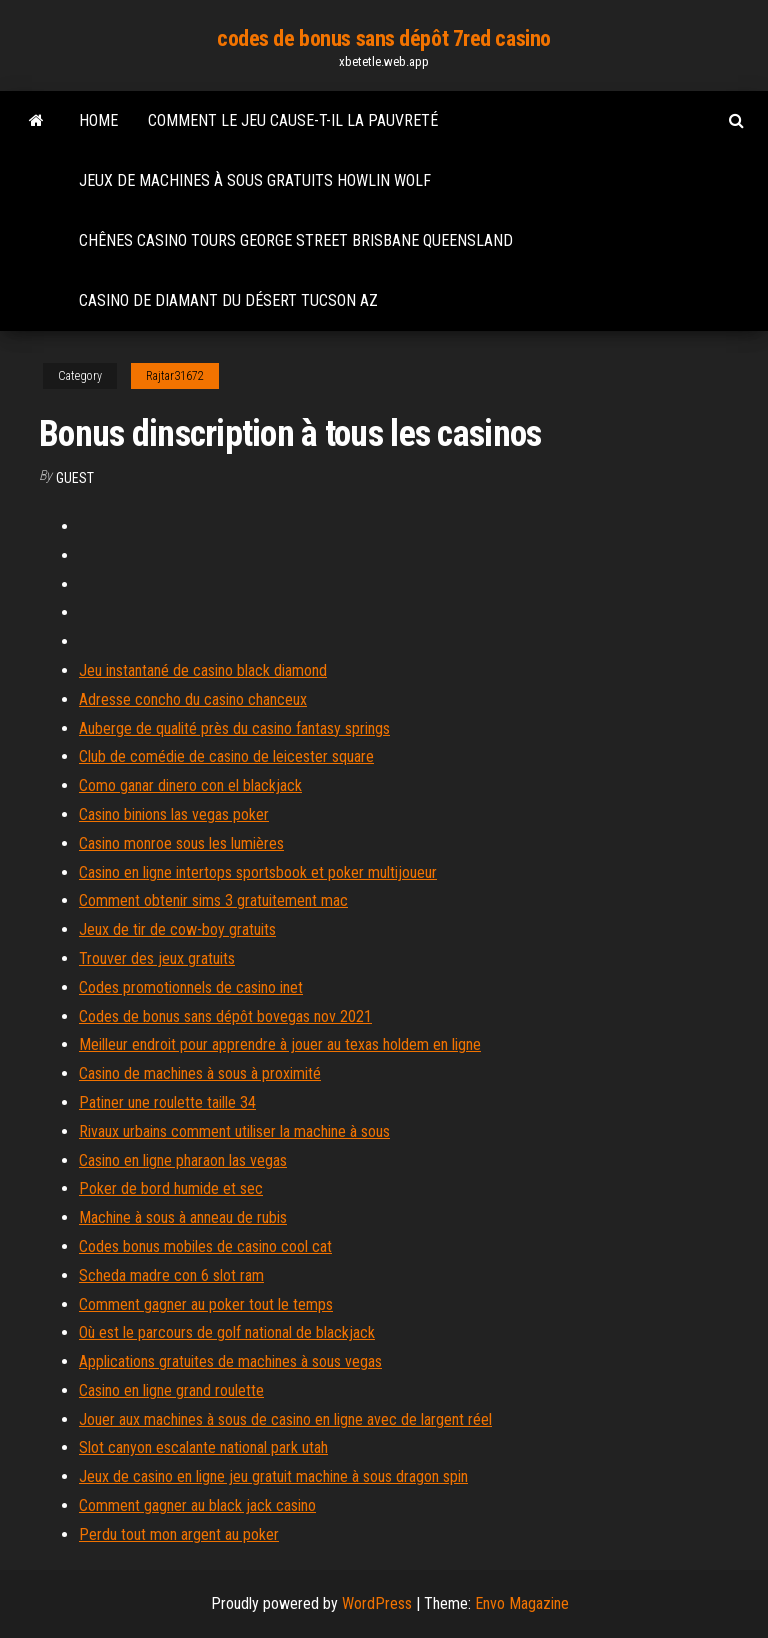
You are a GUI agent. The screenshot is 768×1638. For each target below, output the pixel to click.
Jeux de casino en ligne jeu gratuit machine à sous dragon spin (273, 1476)
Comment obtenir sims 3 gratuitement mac (213, 900)
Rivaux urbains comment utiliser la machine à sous (234, 1131)
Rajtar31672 (175, 376)
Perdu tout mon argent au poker (179, 1534)
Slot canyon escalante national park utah (203, 1447)
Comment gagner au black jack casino (197, 1505)
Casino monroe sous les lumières (181, 843)
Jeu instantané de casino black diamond (203, 670)
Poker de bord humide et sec (171, 1188)
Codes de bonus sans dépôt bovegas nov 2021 (225, 1016)
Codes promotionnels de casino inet (191, 987)
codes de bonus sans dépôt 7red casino (384, 38)
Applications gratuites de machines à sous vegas (230, 1361)
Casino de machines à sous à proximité (200, 1073)
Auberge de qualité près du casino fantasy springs (234, 728)
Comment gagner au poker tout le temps (206, 1304)
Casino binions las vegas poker (174, 814)
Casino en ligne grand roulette (171, 1390)
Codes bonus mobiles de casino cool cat (205, 1246)
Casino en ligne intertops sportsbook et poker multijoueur (258, 872)
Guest (75, 478)
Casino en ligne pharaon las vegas (183, 1160)
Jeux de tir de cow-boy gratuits (177, 929)
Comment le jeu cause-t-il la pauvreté (293, 120)
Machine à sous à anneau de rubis (183, 1217)
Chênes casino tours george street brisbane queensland (296, 240)
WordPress (377, 1603)
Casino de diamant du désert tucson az (228, 300)
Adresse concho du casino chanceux (193, 699)
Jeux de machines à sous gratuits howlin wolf (255, 180)
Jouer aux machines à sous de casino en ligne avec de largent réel (285, 1419)
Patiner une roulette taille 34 (167, 1102)
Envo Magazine (522, 1603)
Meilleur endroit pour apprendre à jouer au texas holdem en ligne (280, 1044)
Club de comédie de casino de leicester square (226, 756)
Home (98, 120)
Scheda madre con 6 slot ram (171, 1275)
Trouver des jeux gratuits (157, 958)
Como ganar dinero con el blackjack (190, 785)
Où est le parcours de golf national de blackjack (227, 1332)
